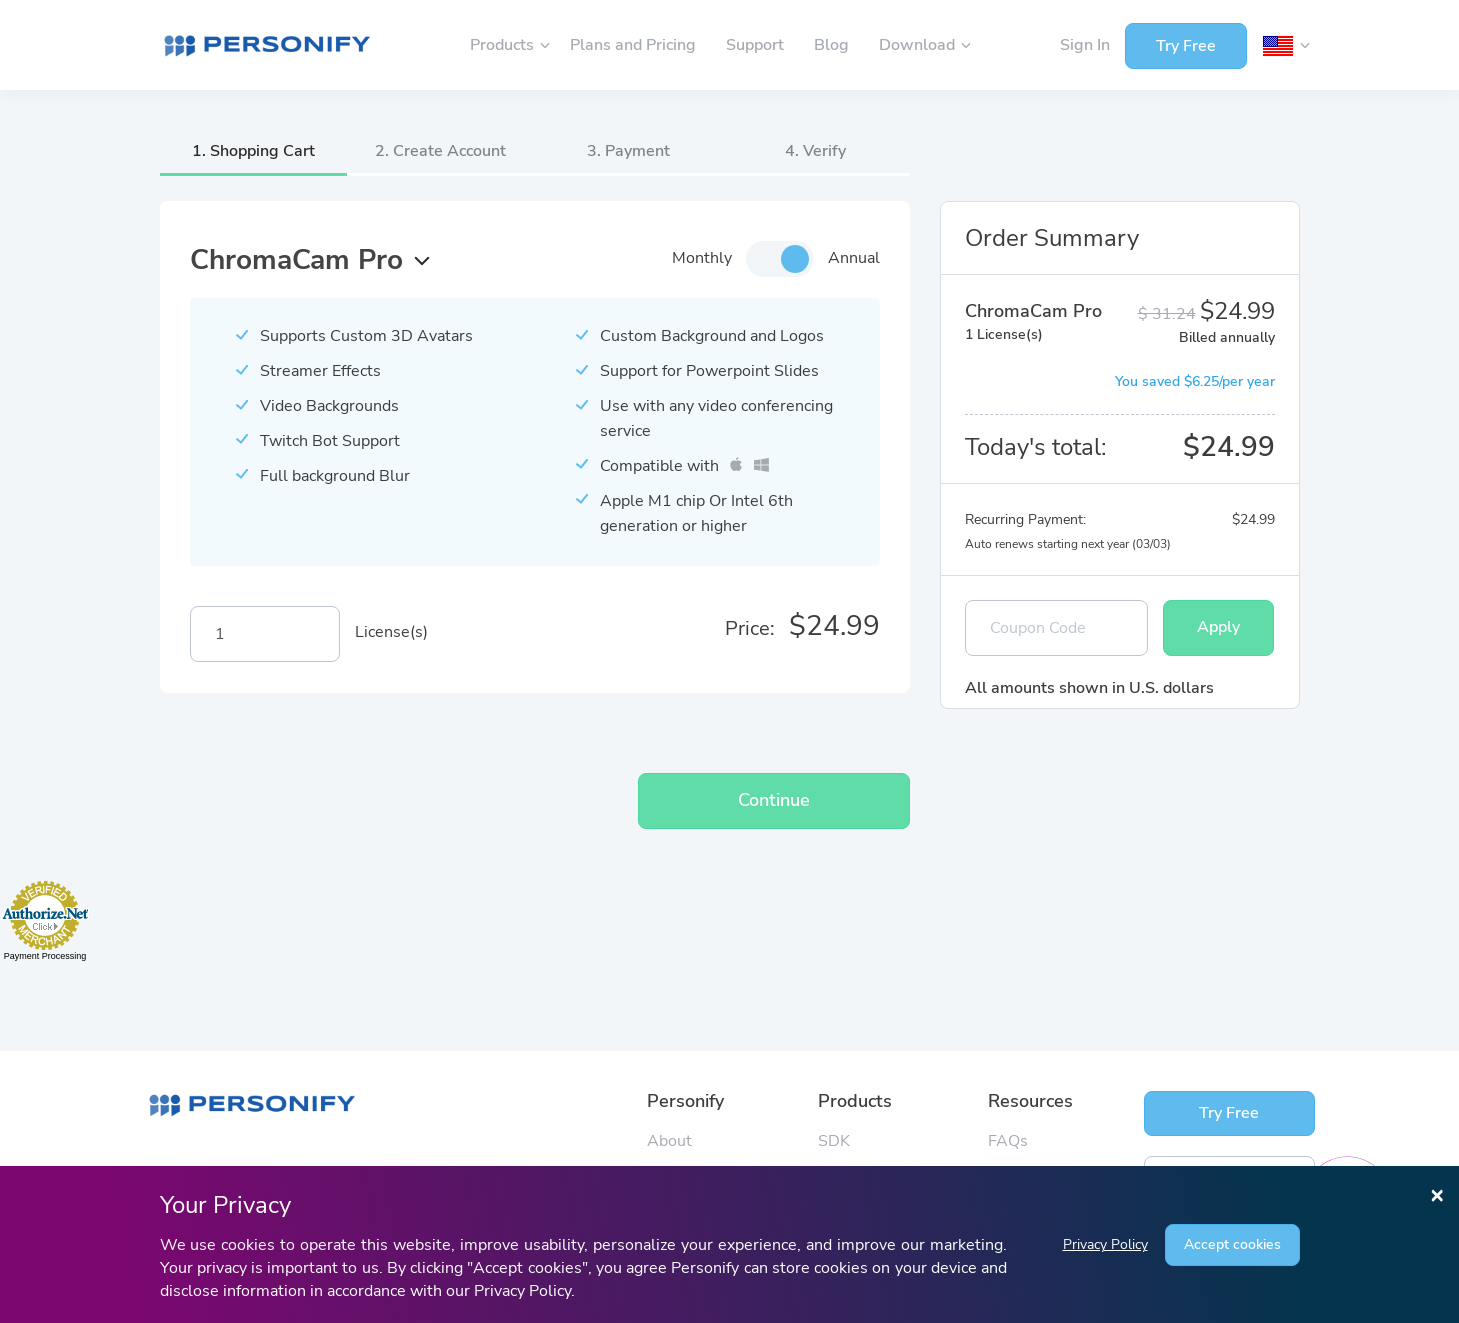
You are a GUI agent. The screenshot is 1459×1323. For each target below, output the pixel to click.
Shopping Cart (262, 151)
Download (919, 45)
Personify (685, 1101)
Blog (831, 45)
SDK (834, 1141)
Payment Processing (45, 956)
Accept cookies (1232, 1244)
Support (755, 45)
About (669, 1141)
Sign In (1085, 45)
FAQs (1008, 1141)
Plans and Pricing (633, 45)
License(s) (391, 632)
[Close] (1437, 1194)
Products (504, 45)
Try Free (1186, 46)
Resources (1030, 1101)
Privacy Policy (1105, 1244)
